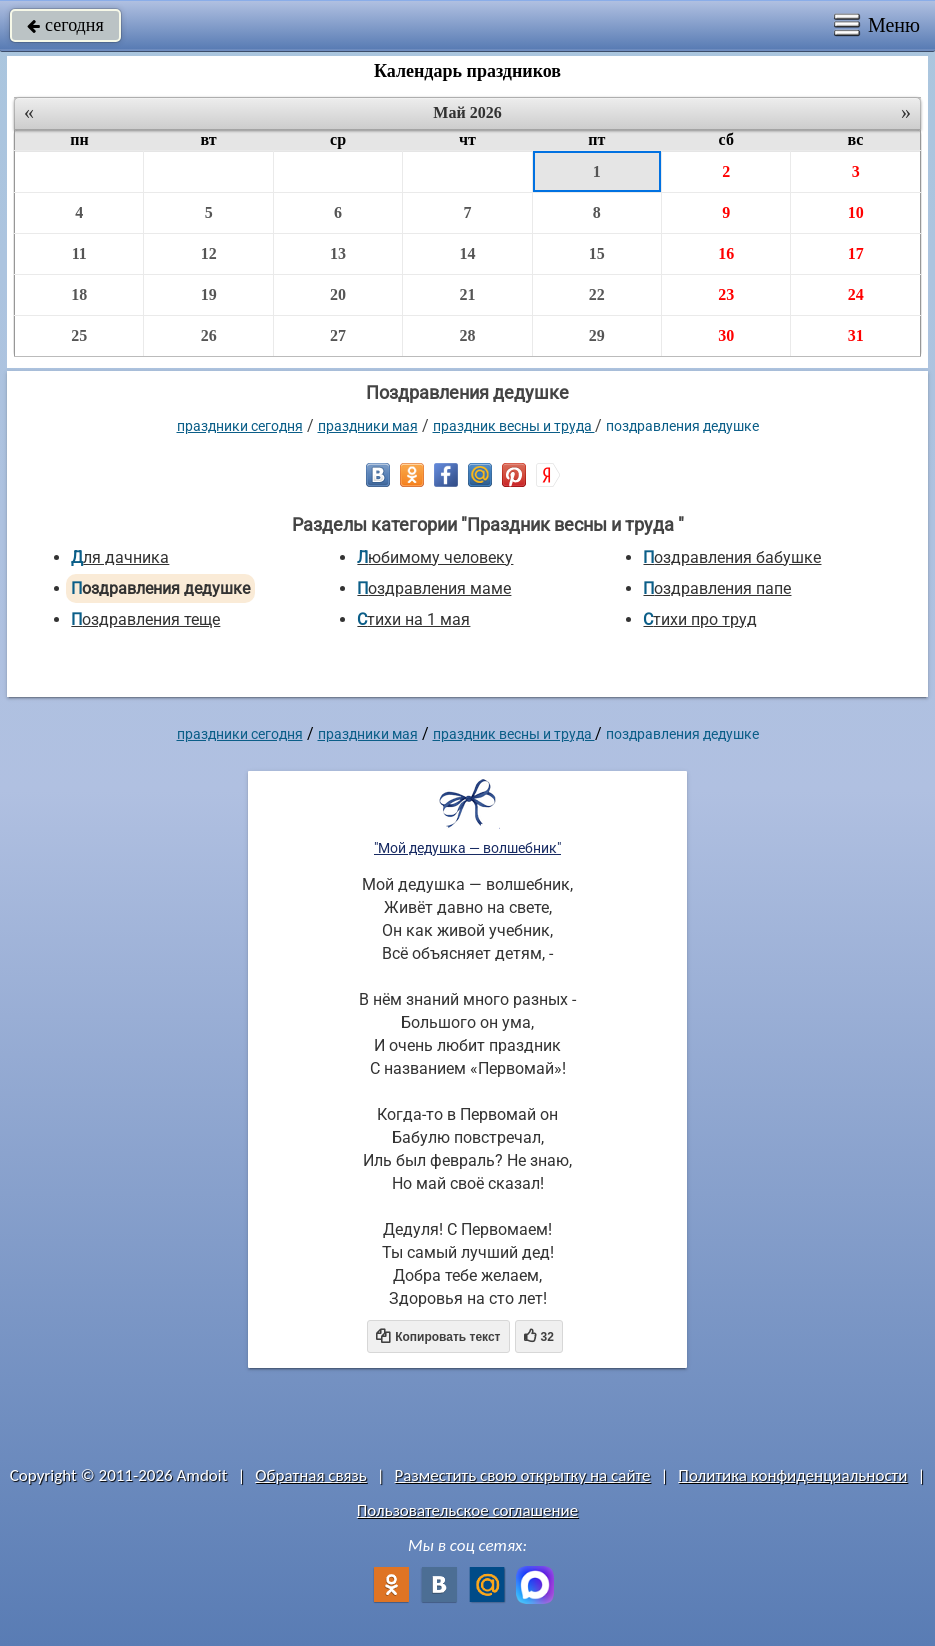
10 (856, 212)
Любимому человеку (435, 557)
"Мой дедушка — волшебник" (467, 848)
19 (209, 294)
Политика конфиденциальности (792, 1475)
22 (597, 294)
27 (338, 335)
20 (338, 294)
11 (79, 253)
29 (597, 335)
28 (467, 335)
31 (856, 335)
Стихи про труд (700, 619)
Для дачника (120, 557)
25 (79, 335)
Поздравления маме (434, 588)
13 (338, 253)
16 (726, 253)
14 (467, 253)
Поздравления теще (145, 619)
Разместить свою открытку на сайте (523, 1475)
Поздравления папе (717, 588)
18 (79, 294)
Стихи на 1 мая (413, 619)
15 (597, 253)
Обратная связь (311, 1475)
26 (209, 335)
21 (467, 294)
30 (726, 335)
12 (209, 253)
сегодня (65, 25)
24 (856, 294)
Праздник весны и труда (514, 426)
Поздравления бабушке (732, 557)
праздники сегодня (240, 426)
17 (856, 253)
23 (726, 294)
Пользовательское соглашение (467, 1510)
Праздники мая (368, 426)
